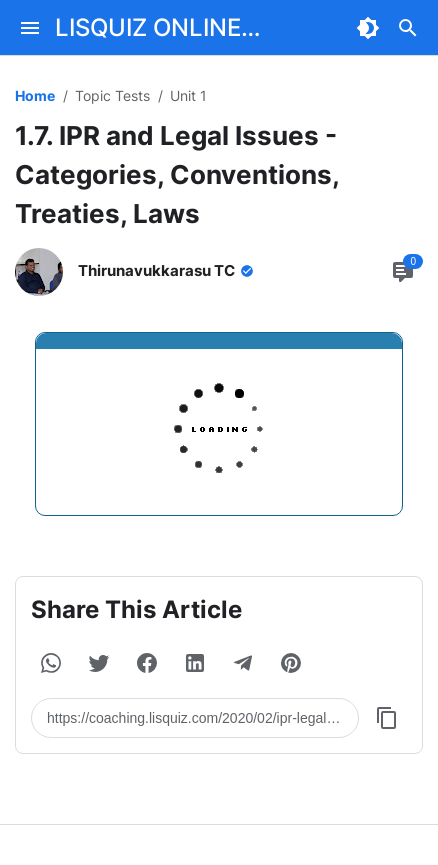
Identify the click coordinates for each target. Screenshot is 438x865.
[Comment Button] (403, 272)
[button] (51, 663)
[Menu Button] (30, 28)
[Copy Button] (387, 718)
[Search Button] (408, 28)
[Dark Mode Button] (368, 28)
